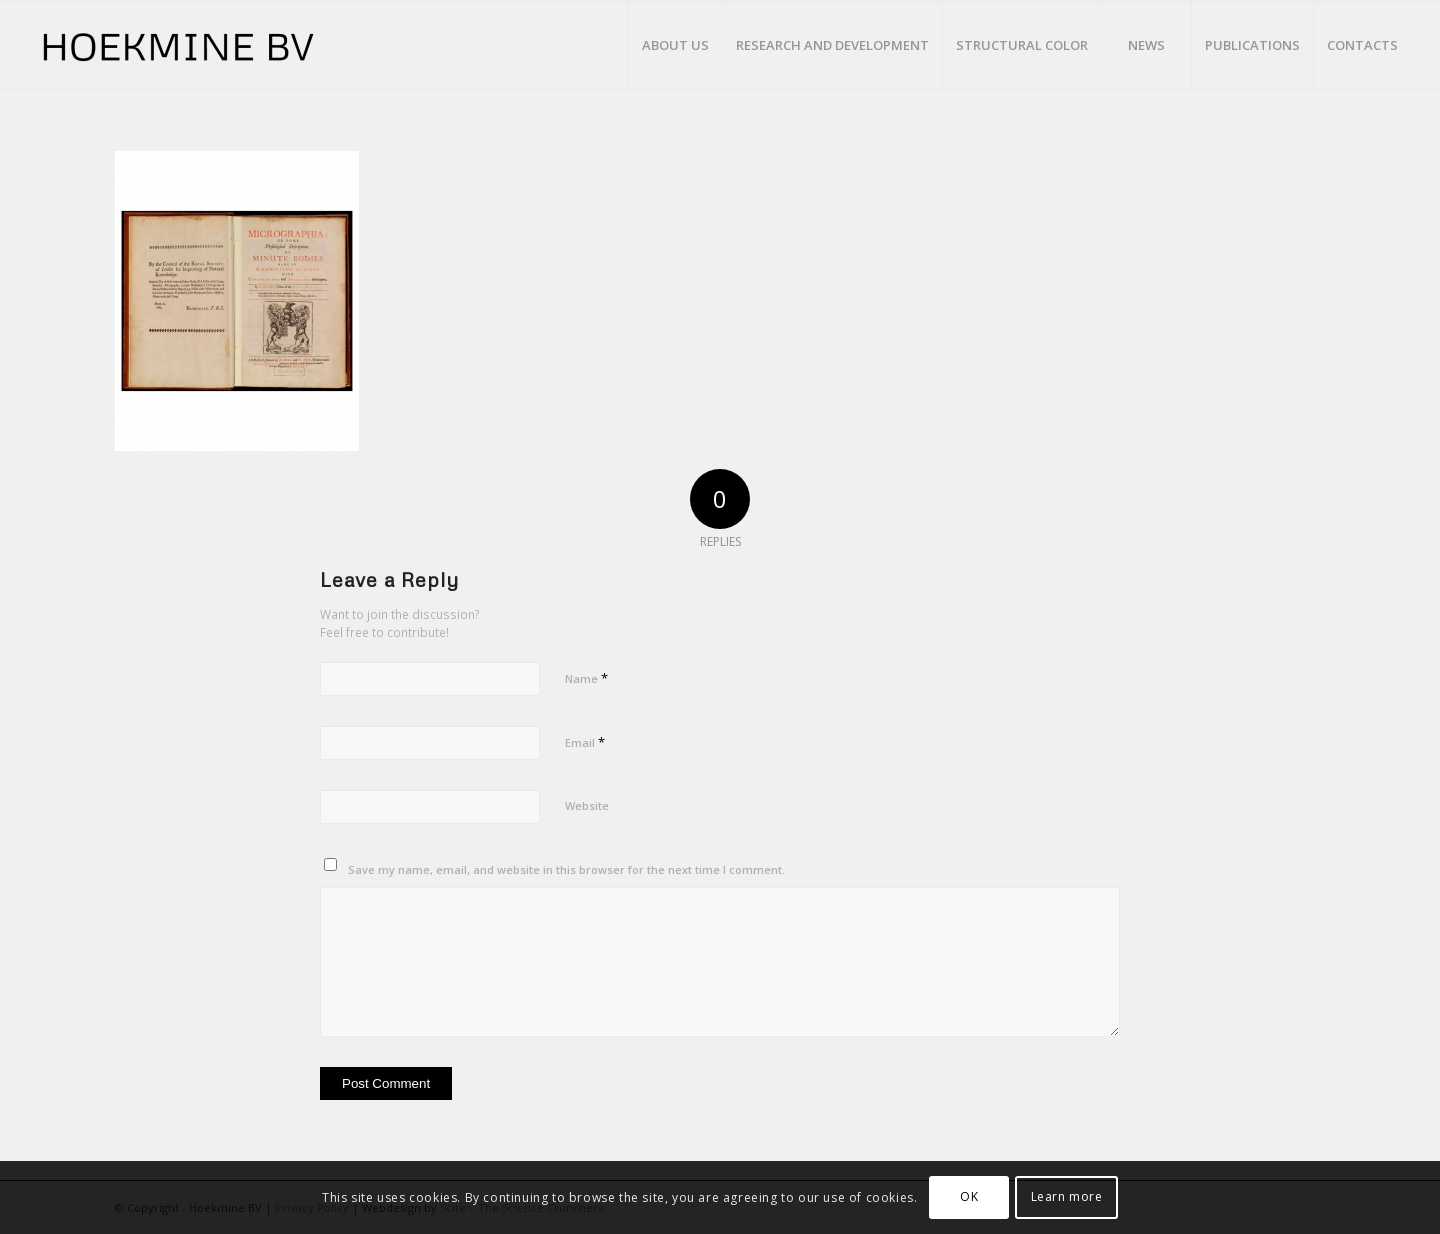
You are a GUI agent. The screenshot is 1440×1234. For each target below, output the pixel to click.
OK (969, 1196)
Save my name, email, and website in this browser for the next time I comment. (566, 869)
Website (587, 805)
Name (586, 678)
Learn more (1067, 1196)
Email (585, 742)
